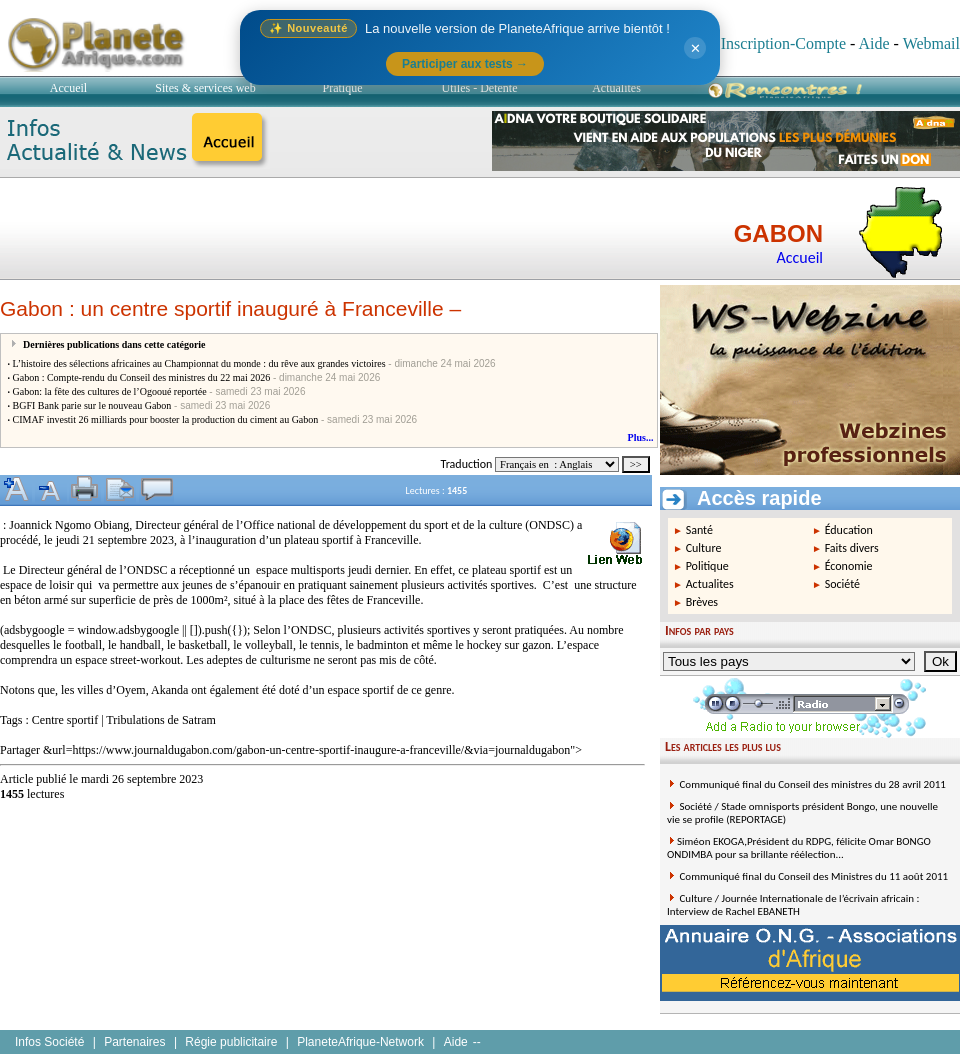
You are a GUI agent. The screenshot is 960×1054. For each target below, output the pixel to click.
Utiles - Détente (480, 88)
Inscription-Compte (783, 43)
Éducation (849, 530)
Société (842, 584)
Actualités (616, 88)
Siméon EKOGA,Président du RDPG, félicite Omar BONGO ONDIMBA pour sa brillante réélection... (799, 848)
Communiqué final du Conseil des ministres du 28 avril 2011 (811, 784)
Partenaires (134, 1042)
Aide (873, 43)
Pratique (343, 88)
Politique (707, 566)
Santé (699, 530)
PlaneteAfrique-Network (360, 1042)
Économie (849, 566)
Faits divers (852, 548)
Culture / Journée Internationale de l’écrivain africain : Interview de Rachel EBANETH (793, 905)
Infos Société (49, 1042)
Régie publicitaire (231, 1042)
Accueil (68, 88)
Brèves (702, 602)
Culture (704, 548)
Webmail (931, 43)
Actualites (710, 584)
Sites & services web (205, 88)
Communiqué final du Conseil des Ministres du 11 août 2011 (812, 876)
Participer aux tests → (465, 64)
